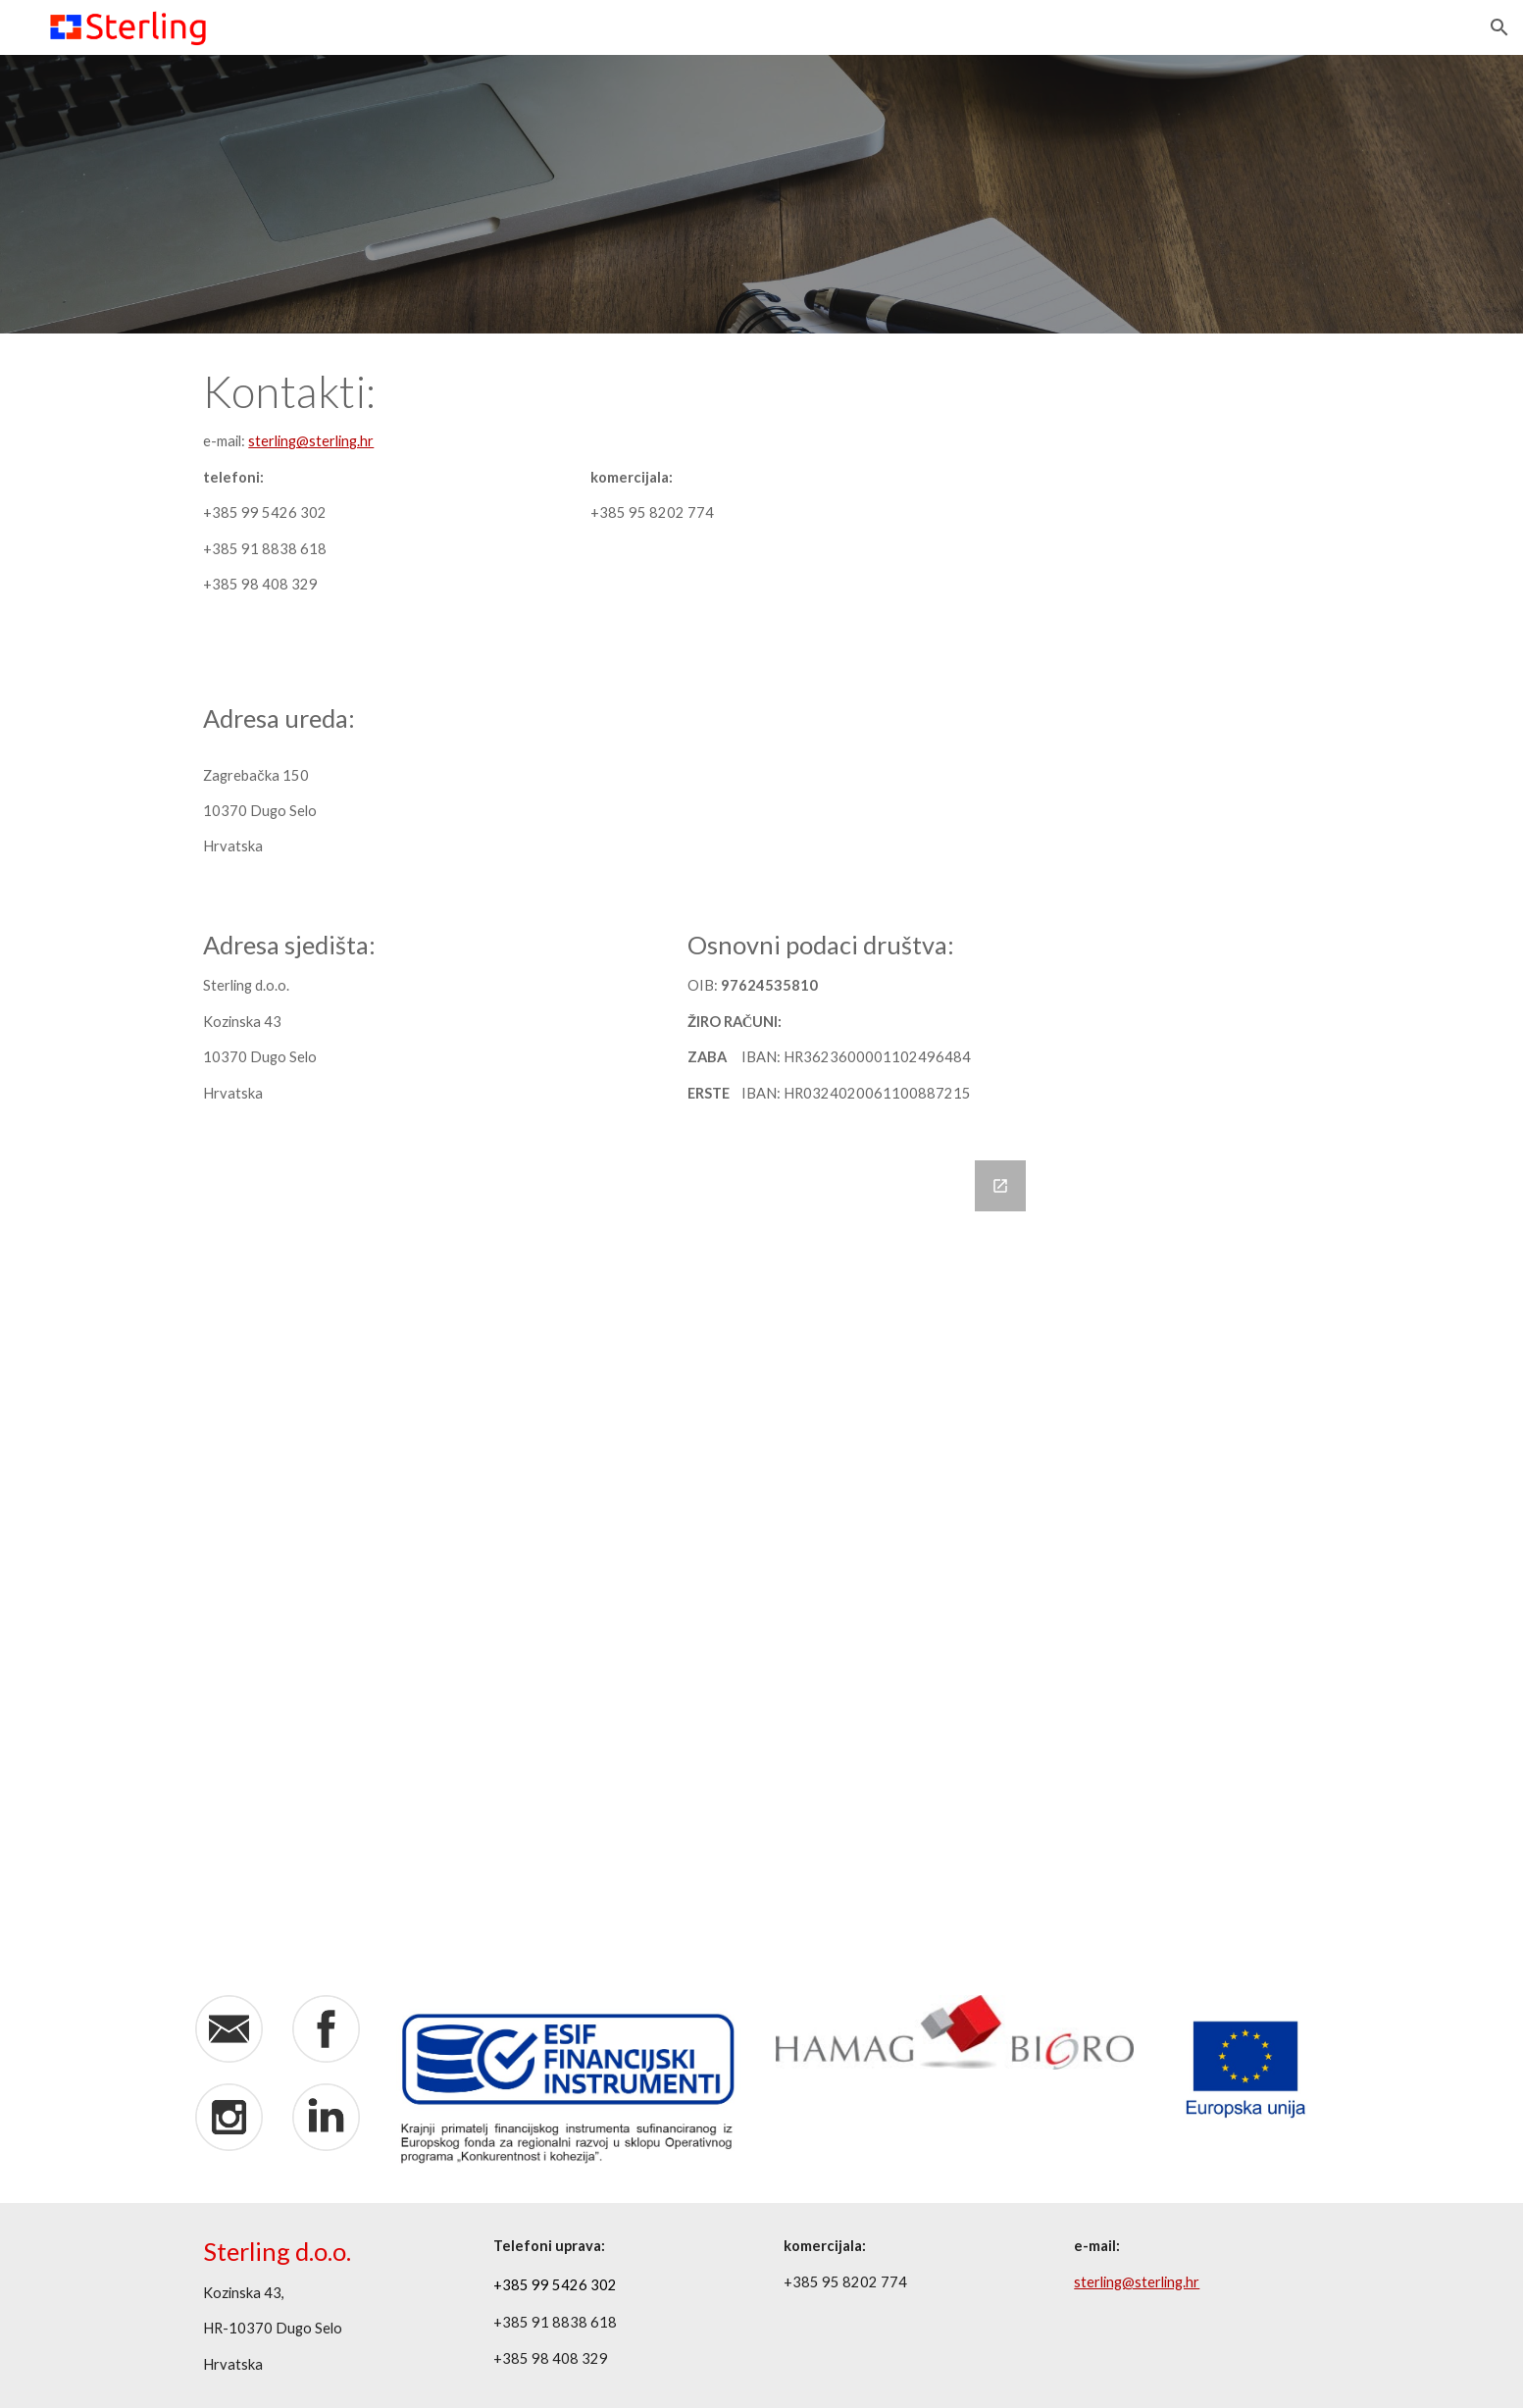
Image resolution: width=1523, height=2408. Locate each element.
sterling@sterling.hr (311, 441)
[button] (1499, 27)
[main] (325, 498)
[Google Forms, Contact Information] (616, 1554)
